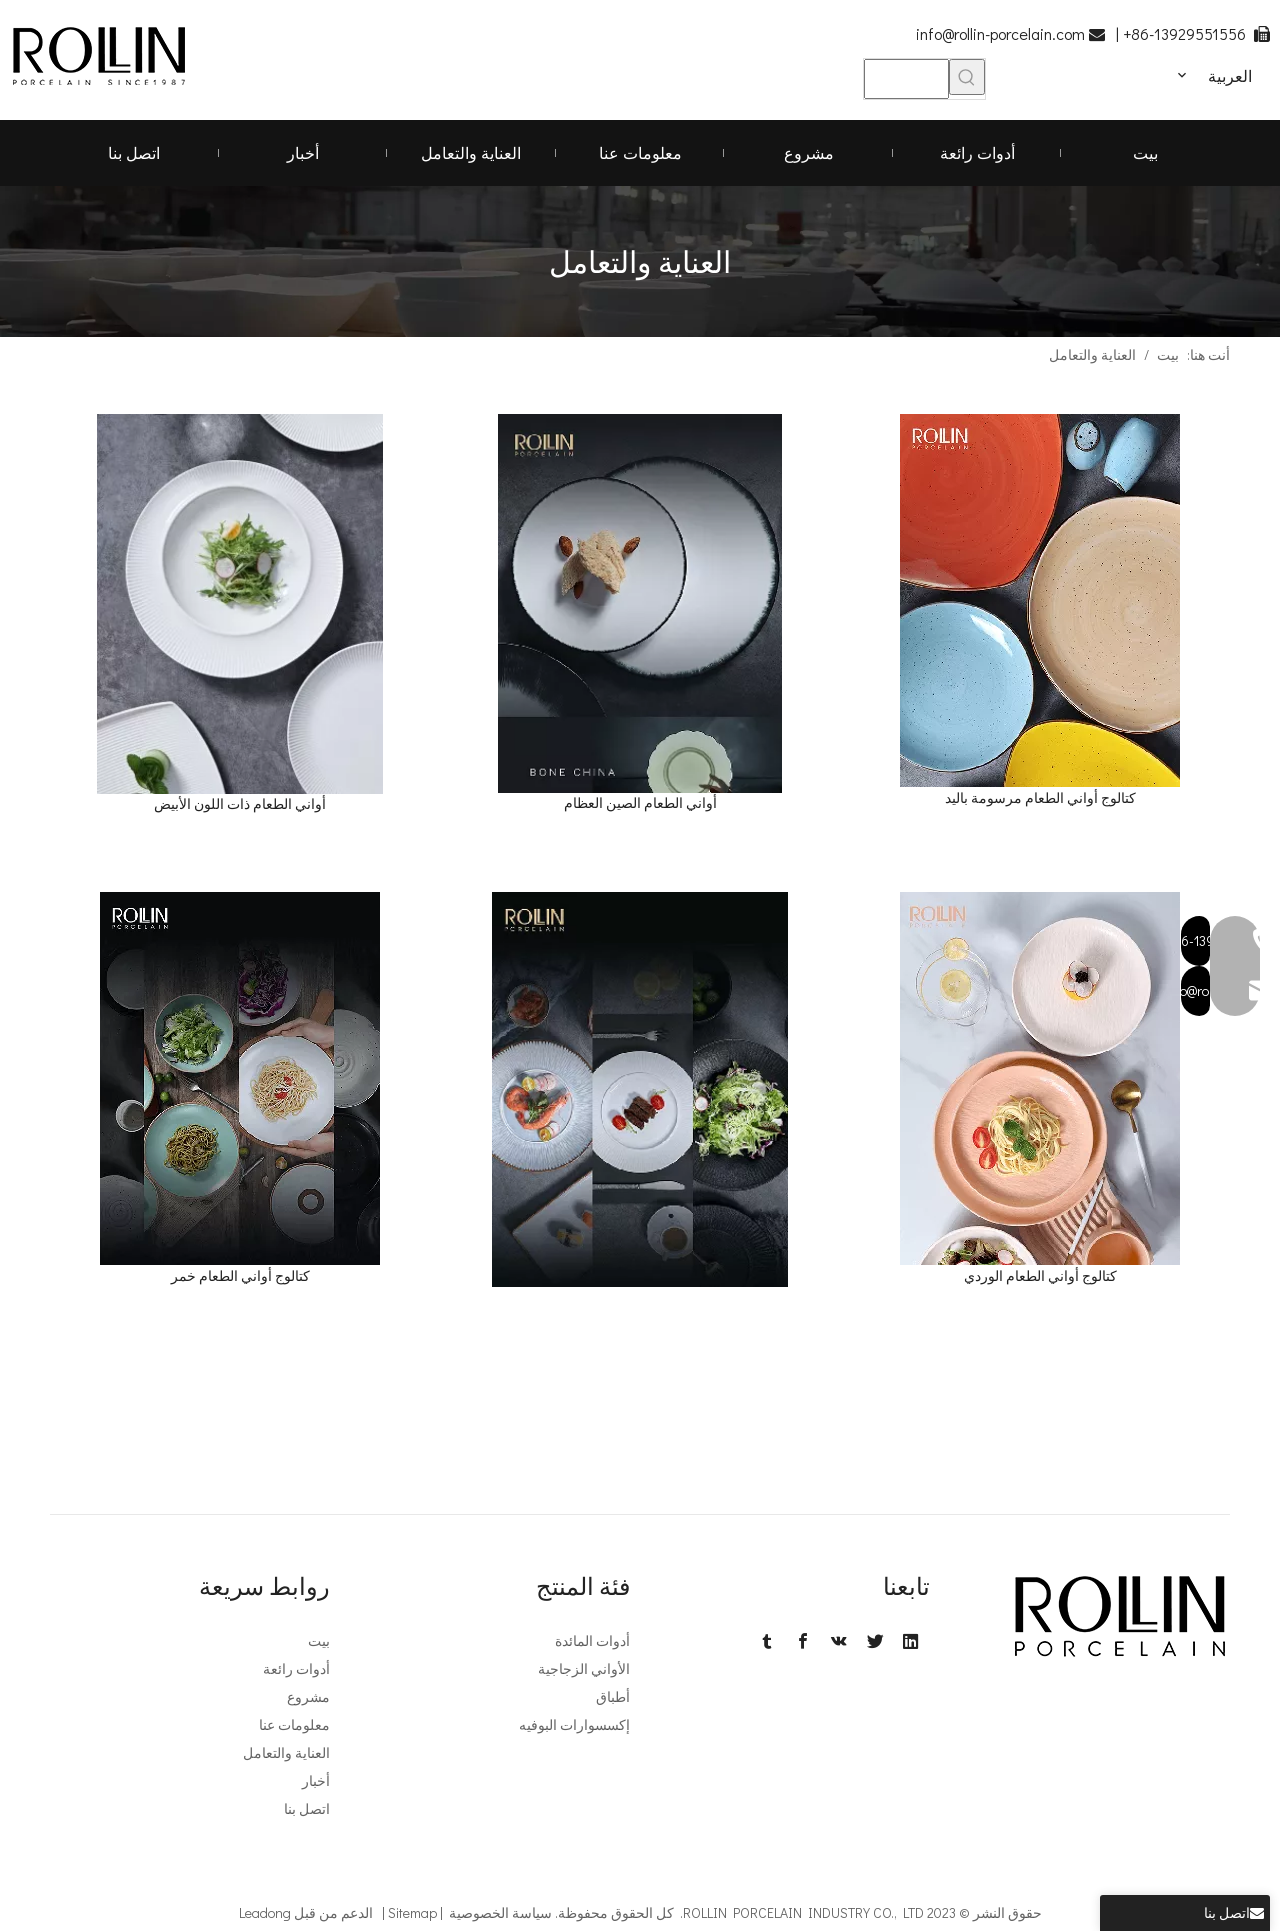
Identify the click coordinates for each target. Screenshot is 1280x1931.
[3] (1040, 600)
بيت (319, 1640)
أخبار (316, 1780)
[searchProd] (906, 79)
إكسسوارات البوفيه (574, 1724)
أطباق (613, 1696)
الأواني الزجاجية (584, 1668)
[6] (1040, 1078)
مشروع (308, 1696)
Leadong (265, 1912)
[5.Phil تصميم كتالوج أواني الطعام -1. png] (640, 1089)
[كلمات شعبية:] (967, 77)
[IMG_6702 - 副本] (240, 604)
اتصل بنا (307, 1808)
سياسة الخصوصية (500, 1912)
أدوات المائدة (592, 1640)
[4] (240, 1078)
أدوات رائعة (296, 1668)
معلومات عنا (294, 1724)
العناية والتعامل (286, 1752)
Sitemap (412, 1912)
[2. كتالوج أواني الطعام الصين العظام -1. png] (640, 603)
